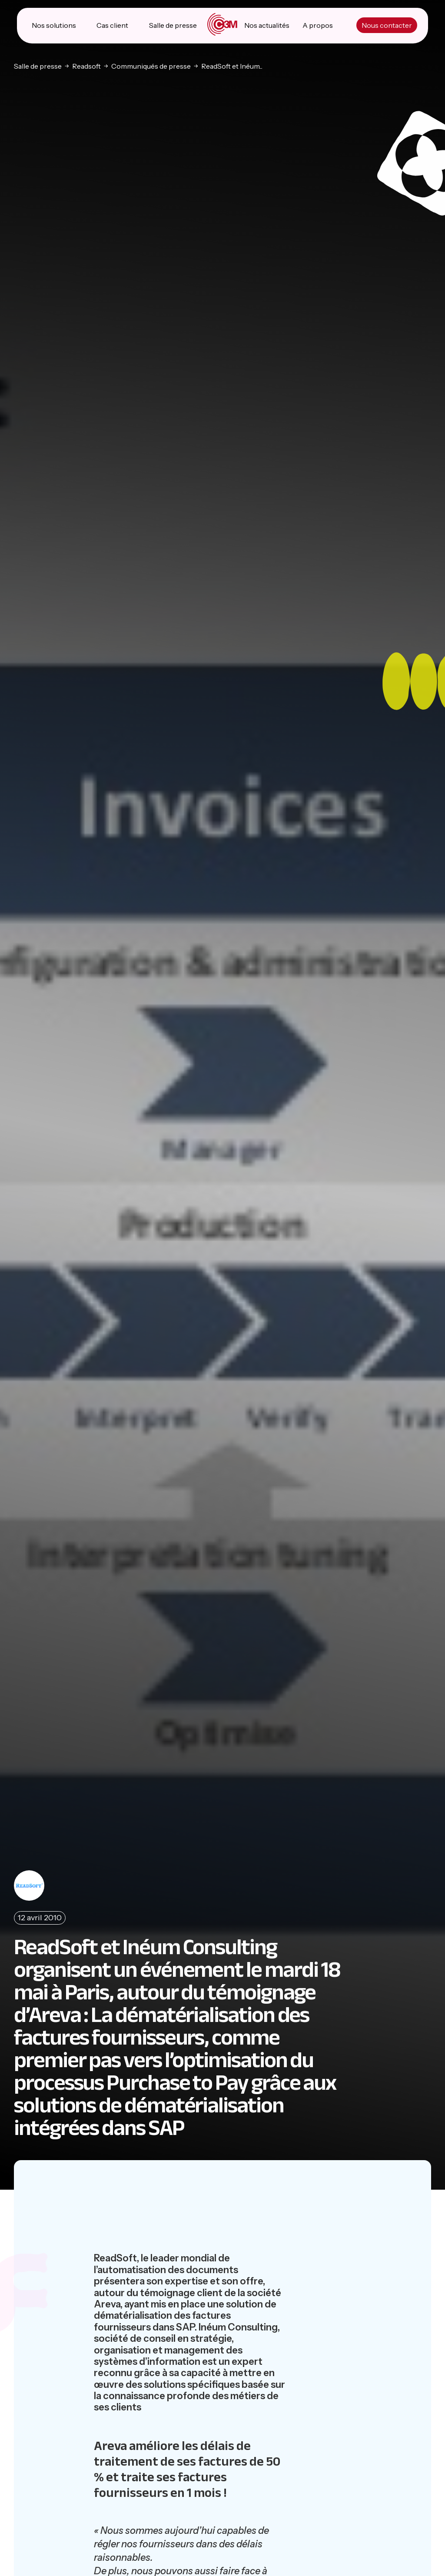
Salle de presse (173, 26)
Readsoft (86, 66)
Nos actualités (266, 26)
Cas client (113, 26)
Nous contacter (387, 26)
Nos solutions (54, 26)
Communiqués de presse (151, 66)
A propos (317, 26)
